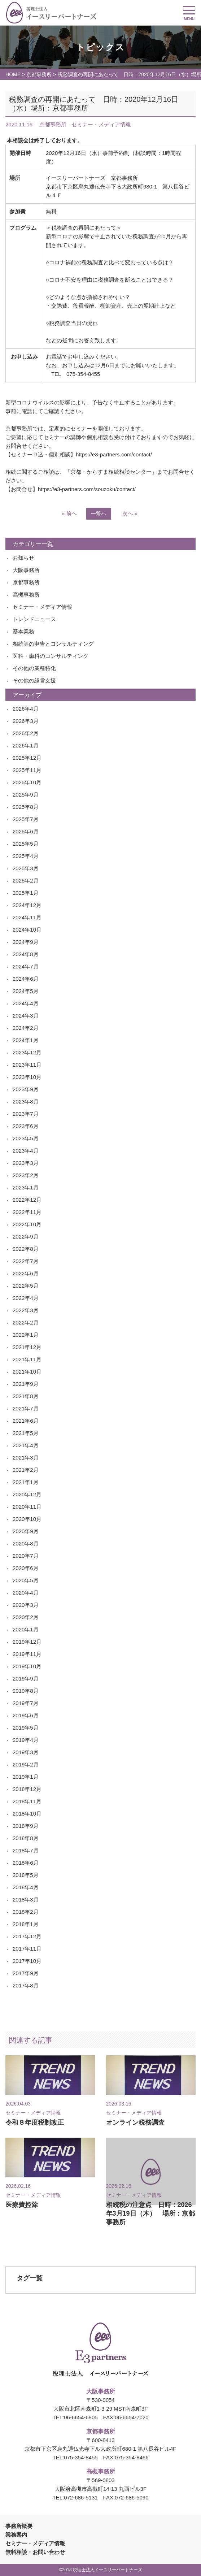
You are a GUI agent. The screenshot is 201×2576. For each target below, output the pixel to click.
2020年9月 (26, 1531)
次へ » (130, 513)
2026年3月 (26, 721)
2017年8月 (26, 1985)
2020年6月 (26, 1568)
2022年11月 (27, 1212)
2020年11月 (27, 1507)
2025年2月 (26, 880)
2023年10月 (27, 1077)
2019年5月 (26, 1728)
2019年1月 (26, 1777)
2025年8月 (26, 807)
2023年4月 (26, 1151)
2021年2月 (26, 1470)
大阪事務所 (26, 570)
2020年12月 (27, 1494)
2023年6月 (26, 1126)
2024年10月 (27, 930)
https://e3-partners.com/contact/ (114, 454)
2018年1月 (26, 1924)
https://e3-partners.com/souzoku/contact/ (87, 489)
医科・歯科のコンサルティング (50, 656)
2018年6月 (26, 1863)
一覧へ (99, 514)
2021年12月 (27, 1347)
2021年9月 (26, 1384)
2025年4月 (26, 856)
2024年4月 (26, 1003)
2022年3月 (26, 1310)
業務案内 (16, 2535)
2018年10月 (27, 1813)
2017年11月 (27, 1949)
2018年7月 (26, 1850)
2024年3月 (26, 1015)
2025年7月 (26, 819)
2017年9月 (26, 1973)
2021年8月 (26, 1396)
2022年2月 (26, 1322)
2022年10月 (27, 1224)
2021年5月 (26, 1433)
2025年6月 (26, 831)
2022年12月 (27, 1200)
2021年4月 (26, 1445)
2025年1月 (26, 893)
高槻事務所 (26, 594)
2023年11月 (27, 1065)
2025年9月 (26, 795)
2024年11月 (27, 917)
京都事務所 (39, 74)
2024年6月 (26, 979)
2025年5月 (26, 844)
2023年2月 (26, 1175)
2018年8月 (26, 1838)
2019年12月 (27, 1642)
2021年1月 (26, 1482)
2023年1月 (26, 1187)
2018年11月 (27, 1801)
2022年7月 (26, 1261)
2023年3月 (26, 1163)
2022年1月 (26, 1335)
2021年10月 (27, 1372)
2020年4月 (26, 1593)
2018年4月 (26, 1887)
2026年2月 (26, 733)
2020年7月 (26, 1556)
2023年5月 (26, 1138)
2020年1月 (26, 1629)
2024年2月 (26, 1028)
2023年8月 (26, 1101)
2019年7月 (26, 1703)
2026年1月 (26, 745)
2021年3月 (26, 1457)
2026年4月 (26, 709)
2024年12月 (27, 905)
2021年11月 (27, 1359)
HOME (13, 74)
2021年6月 (26, 1421)
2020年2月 (26, 1617)
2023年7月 (26, 1114)
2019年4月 (26, 1740)
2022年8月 (26, 1249)
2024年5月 (26, 991)
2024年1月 (26, 1040)
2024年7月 (26, 966)
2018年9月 (26, 1826)
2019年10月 (27, 1666)
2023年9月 (26, 1089)
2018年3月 (26, 1899)
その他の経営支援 (34, 680)
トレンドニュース (34, 619)
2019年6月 (26, 1715)
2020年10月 (27, 1519)
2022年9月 (26, 1236)
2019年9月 (26, 1678)
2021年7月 (26, 1408)
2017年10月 (27, 1961)
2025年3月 (26, 868)
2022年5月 (26, 1286)
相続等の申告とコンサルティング (53, 644)
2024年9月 (26, 942)
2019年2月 (26, 1764)
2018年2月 (26, 1912)
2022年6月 (26, 1273)
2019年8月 (26, 1691)
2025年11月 (27, 770)
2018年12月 (27, 1789)
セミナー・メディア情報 (42, 607)
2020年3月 (26, 1605)
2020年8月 (26, 1543)
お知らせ (23, 558)
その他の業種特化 (34, 668)
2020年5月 (26, 1580)
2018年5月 (26, 1875)
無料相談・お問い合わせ (35, 2552)
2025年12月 (27, 758)
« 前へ (69, 513)
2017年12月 (27, 1936)
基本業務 (23, 631)
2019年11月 (27, 1654)
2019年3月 (26, 1752)
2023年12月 (27, 1052)
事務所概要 (18, 2526)
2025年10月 (27, 782)
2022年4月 (26, 1298)
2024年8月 (26, 954)
